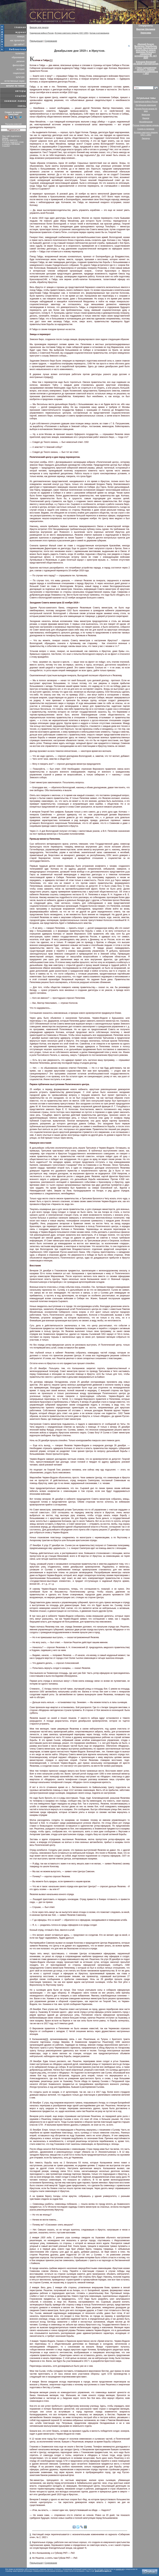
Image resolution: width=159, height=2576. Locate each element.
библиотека (17, 49)
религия (20, 61)
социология (18, 73)
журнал (20, 32)
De (157, 1)
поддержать (2, 38)
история (20, 69)
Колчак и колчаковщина (99, 33)
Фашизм (145, 118)
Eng (153, 1)
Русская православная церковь (146, 125)
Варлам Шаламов (145, 29)
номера (20, 36)
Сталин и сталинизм (145, 129)
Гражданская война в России (42, 33)
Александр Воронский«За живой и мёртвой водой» (146, 63)
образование (18, 57)
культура (20, 77)
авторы (20, 91)
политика (19, 53)
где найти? (19, 44)
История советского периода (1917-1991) (72, 33)
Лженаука (146, 138)
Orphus (5, 138)
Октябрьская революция (146, 105)
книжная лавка (15, 101)
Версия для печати (39, 27)
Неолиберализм (146, 122)
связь (22, 106)
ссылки (20, 96)
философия (18, 65)
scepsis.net (120, 2569)
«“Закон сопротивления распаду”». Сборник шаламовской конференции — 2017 (145, 71)
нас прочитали (17, 40)
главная (20, 27)
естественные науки (14, 81)
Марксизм (146, 115)
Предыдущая (36, 41)
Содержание (50, 41)
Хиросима (145, 33)
